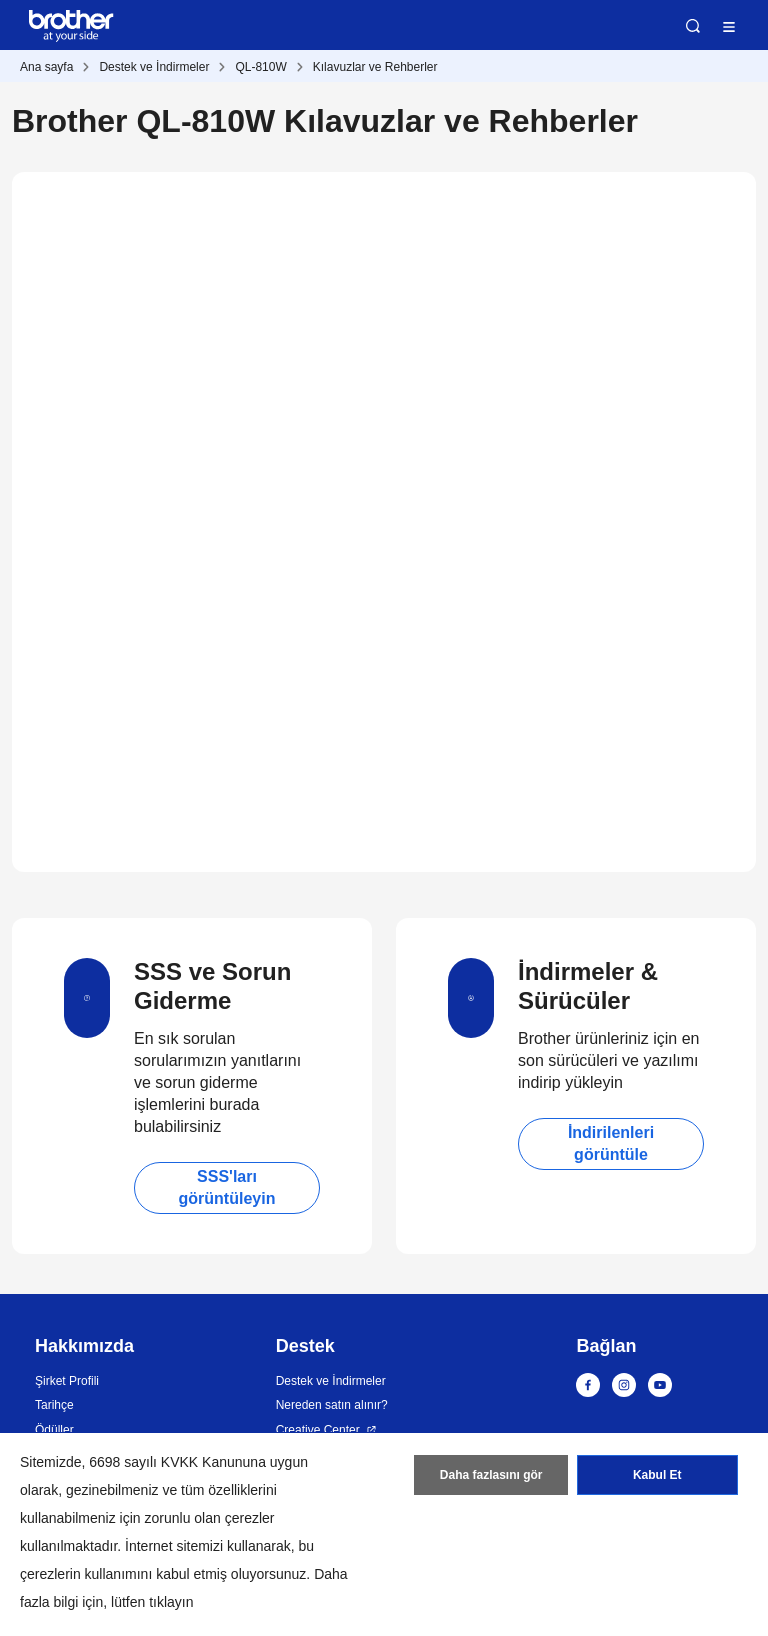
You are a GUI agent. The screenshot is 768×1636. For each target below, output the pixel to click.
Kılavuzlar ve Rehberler (375, 67)
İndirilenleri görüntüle (611, 1143)
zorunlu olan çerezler (210, 1518)
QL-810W (260, 67)
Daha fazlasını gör (491, 1475)
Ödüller (54, 1430)
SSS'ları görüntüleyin (227, 1187)
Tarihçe (54, 1405)
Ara (693, 26)
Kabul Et (657, 1475)
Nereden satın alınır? (332, 1405)
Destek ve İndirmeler (154, 67)
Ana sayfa (46, 67)
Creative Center (318, 1430)
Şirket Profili (67, 1381)
